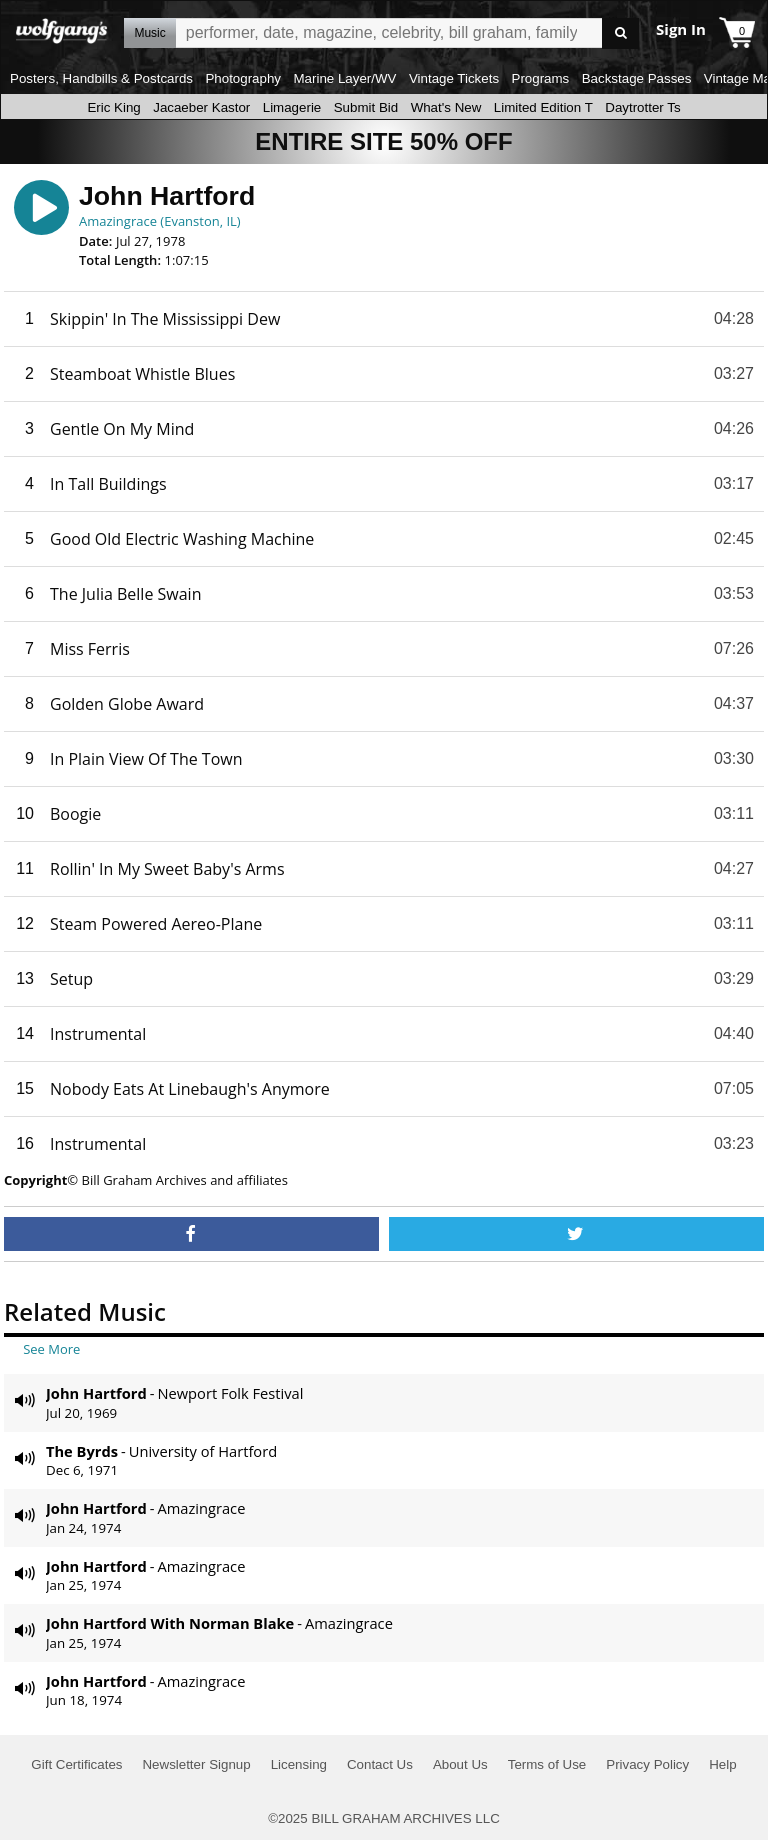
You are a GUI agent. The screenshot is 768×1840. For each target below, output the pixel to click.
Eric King (113, 107)
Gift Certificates (76, 1764)
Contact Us (380, 1764)
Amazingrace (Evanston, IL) (160, 221)
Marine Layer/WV (344, 78)
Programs (541, 78)
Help (722, 1764)
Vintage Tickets (454, 78)
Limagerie (292, 107)
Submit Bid (366, 107)
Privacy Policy (647, 1764)
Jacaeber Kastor (201, 107)
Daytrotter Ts (642, 107)
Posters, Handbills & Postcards (101, 78)
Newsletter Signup (196, 1764)
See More (51, 1349)
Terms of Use (547, 1764)
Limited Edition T (543, 107)
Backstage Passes (637, 78)
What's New (446, 107)
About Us (460, 1764)
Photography (243, 78)
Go (620, 33)
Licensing (299, 1764)
